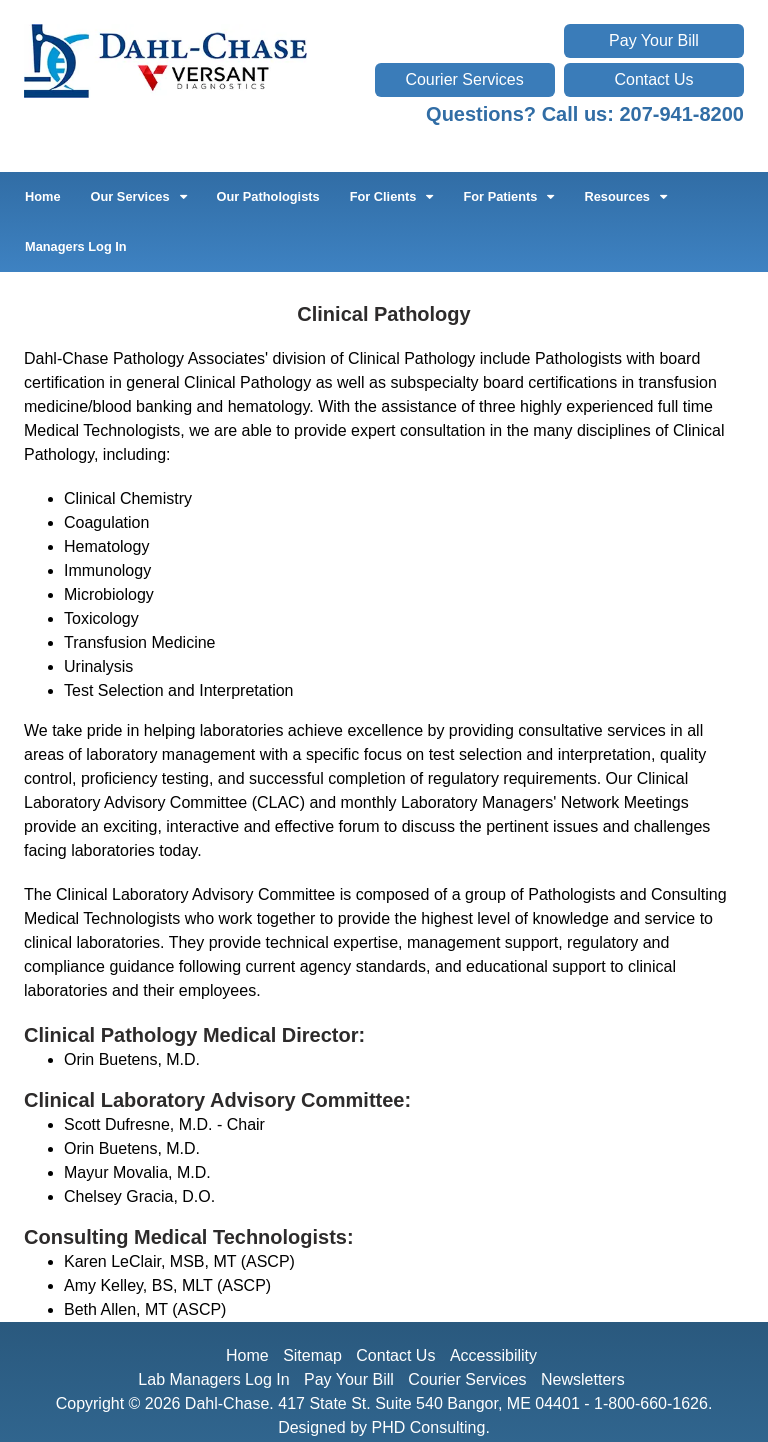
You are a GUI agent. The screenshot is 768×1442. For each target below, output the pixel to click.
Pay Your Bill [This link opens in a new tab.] (654, 40)
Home (43, 196)
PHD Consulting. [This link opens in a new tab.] (431, 1427)
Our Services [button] (139, 196)
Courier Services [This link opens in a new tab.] (464, 79)
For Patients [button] (508, 196)
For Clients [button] (392, 196)
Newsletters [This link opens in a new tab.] (583, 1379)
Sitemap (312, 1355)
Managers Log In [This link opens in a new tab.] (76, 246)
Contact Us (653, 79)
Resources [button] (625, 196)
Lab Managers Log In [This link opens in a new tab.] (213, 1379)
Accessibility (493, 1355)
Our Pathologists (268, 196)
